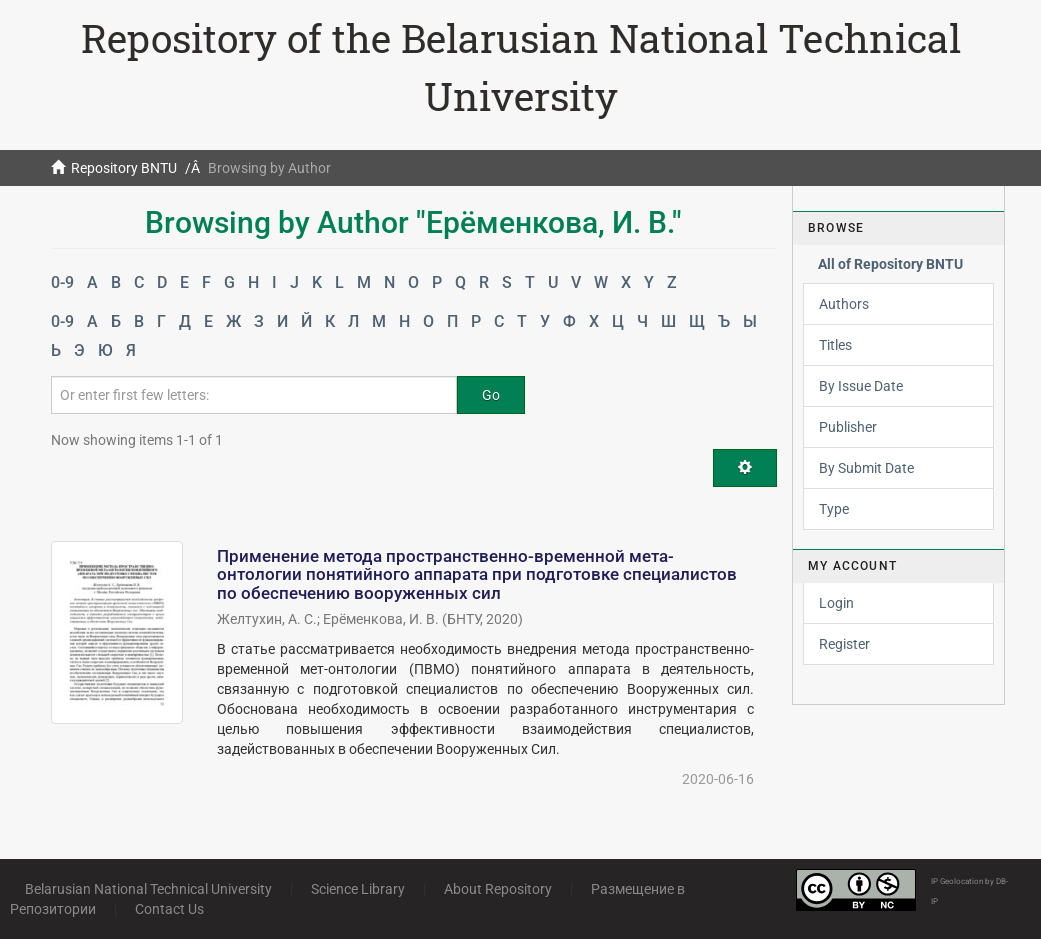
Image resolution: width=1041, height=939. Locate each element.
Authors (844, 304)
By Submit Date (866, 468)
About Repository (498, 889)
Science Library (358, 889)
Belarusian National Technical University (148, 889)
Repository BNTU (124, 168)
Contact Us (169, 909)
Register (844, 644)
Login (836, 603)
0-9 (62, 282)
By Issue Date (861, 386)
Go (491, 395)
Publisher (848, 427)
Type (834, 509)
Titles (835, 345)
